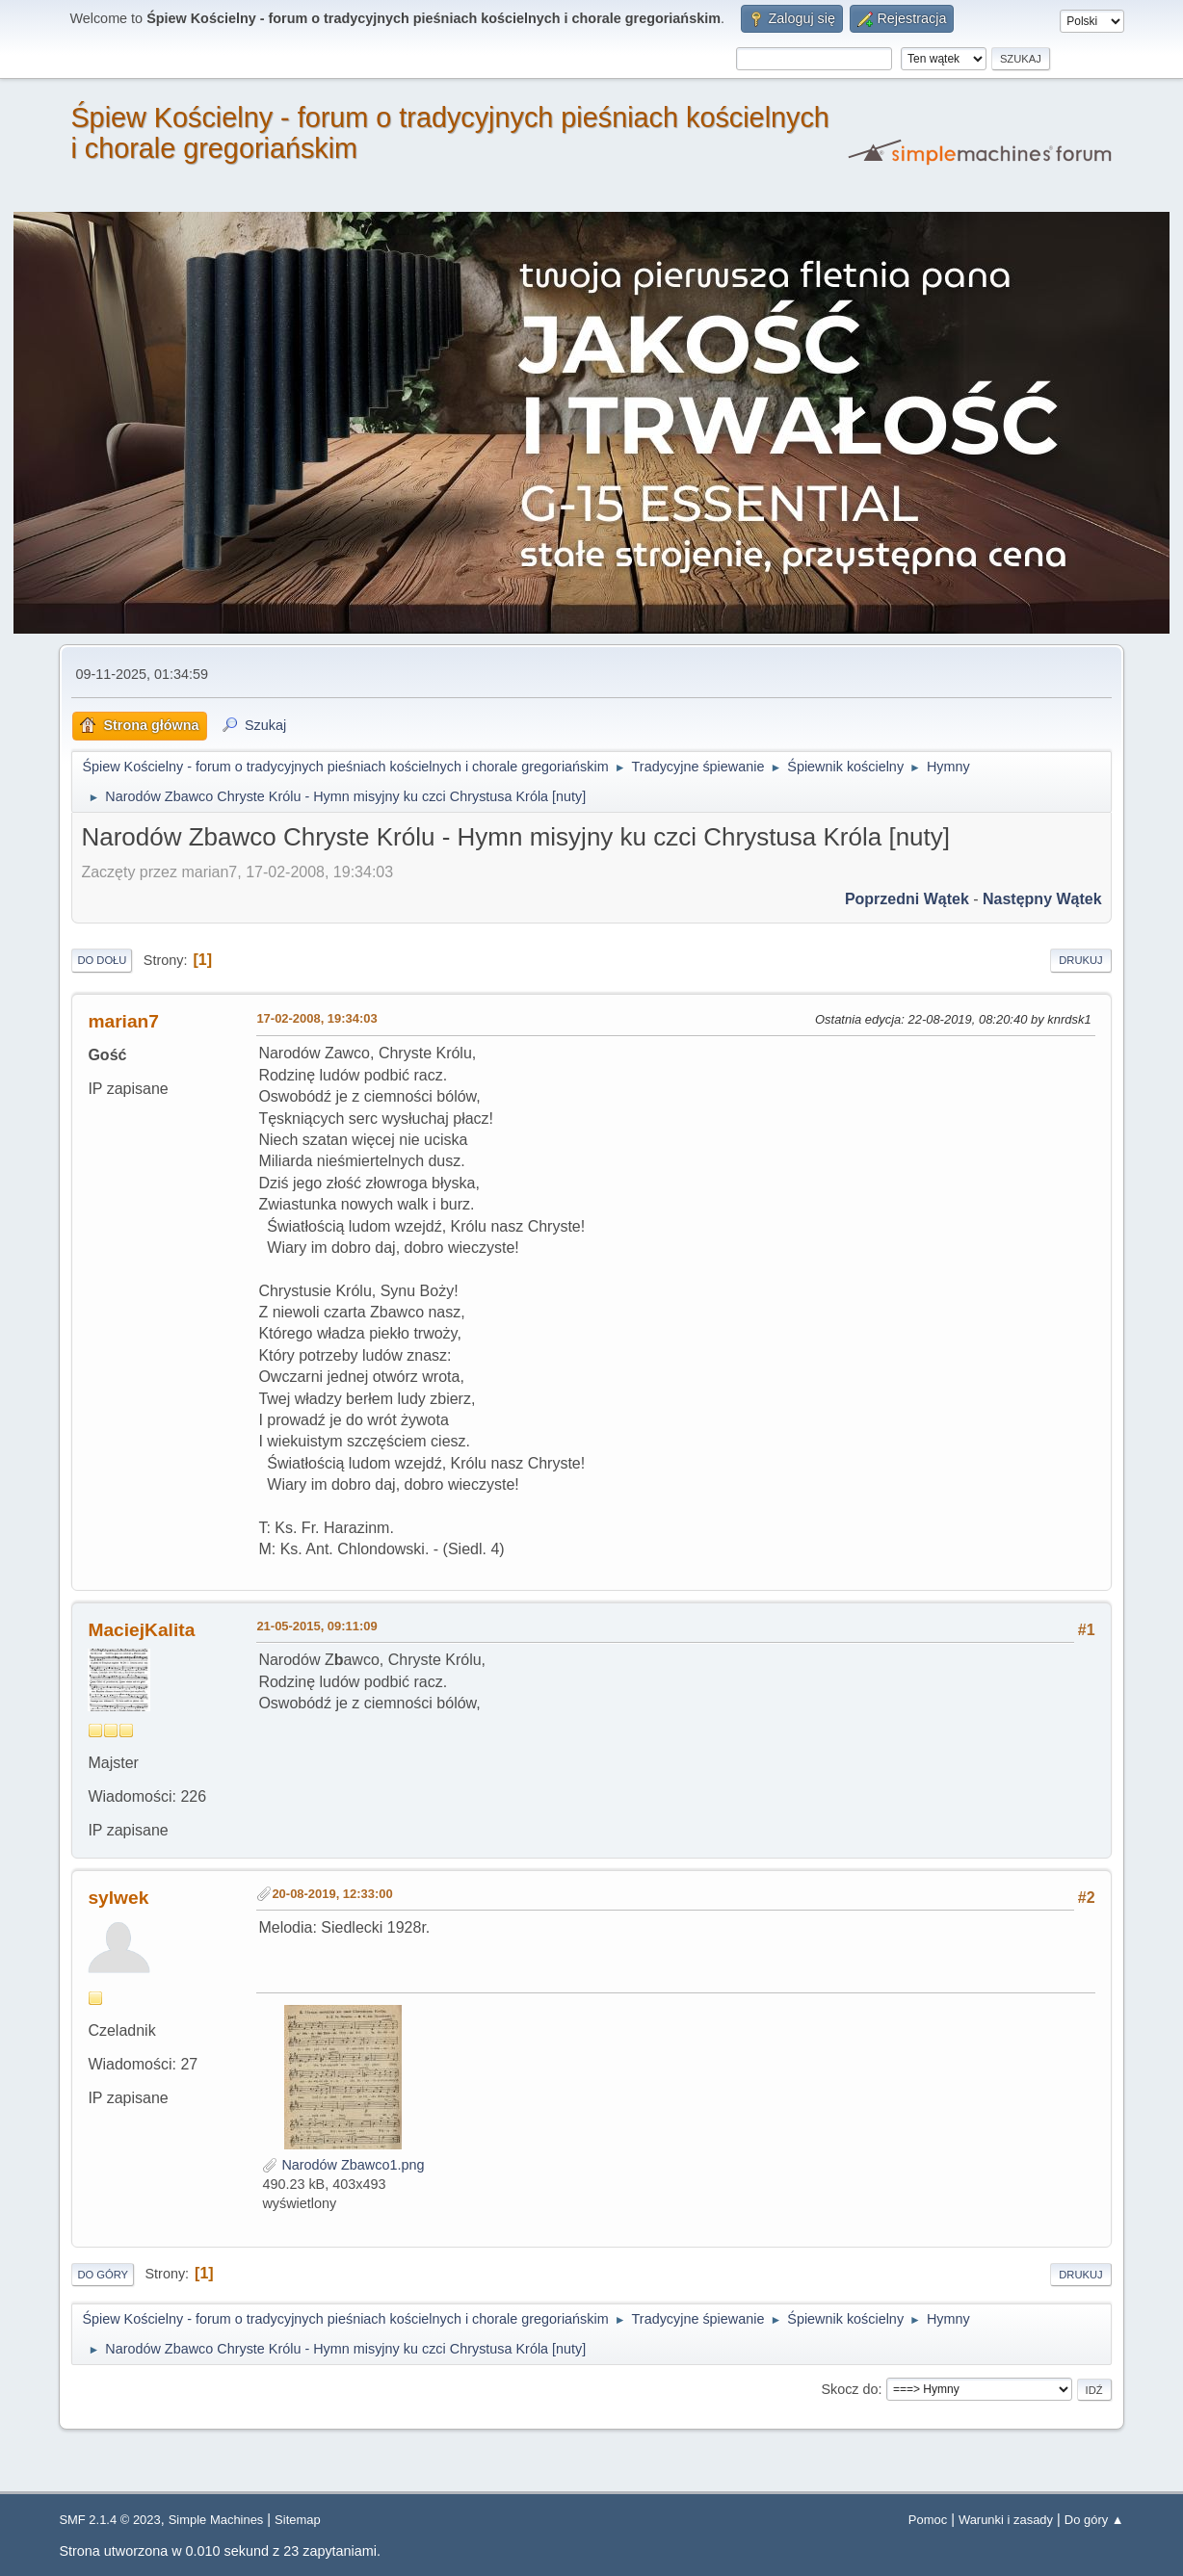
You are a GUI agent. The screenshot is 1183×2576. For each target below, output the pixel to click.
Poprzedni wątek (907, 899)
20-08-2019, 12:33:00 (332, 1893)
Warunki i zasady (1006, 2519)
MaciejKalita (141, 1630)
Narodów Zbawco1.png (343, 2165)
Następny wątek (1042, 899)
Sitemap (298, 2519)
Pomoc (927, 2519)
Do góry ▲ (1094, 2519)
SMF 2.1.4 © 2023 (109, 2519)
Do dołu (101, 960)
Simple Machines (216, 2519)
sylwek (118, 1897)
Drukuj (1080, 960)
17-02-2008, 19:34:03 (316, 1018)
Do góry (102, 2274)
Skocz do (849, 2389)
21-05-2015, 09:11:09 (316, 1626)
